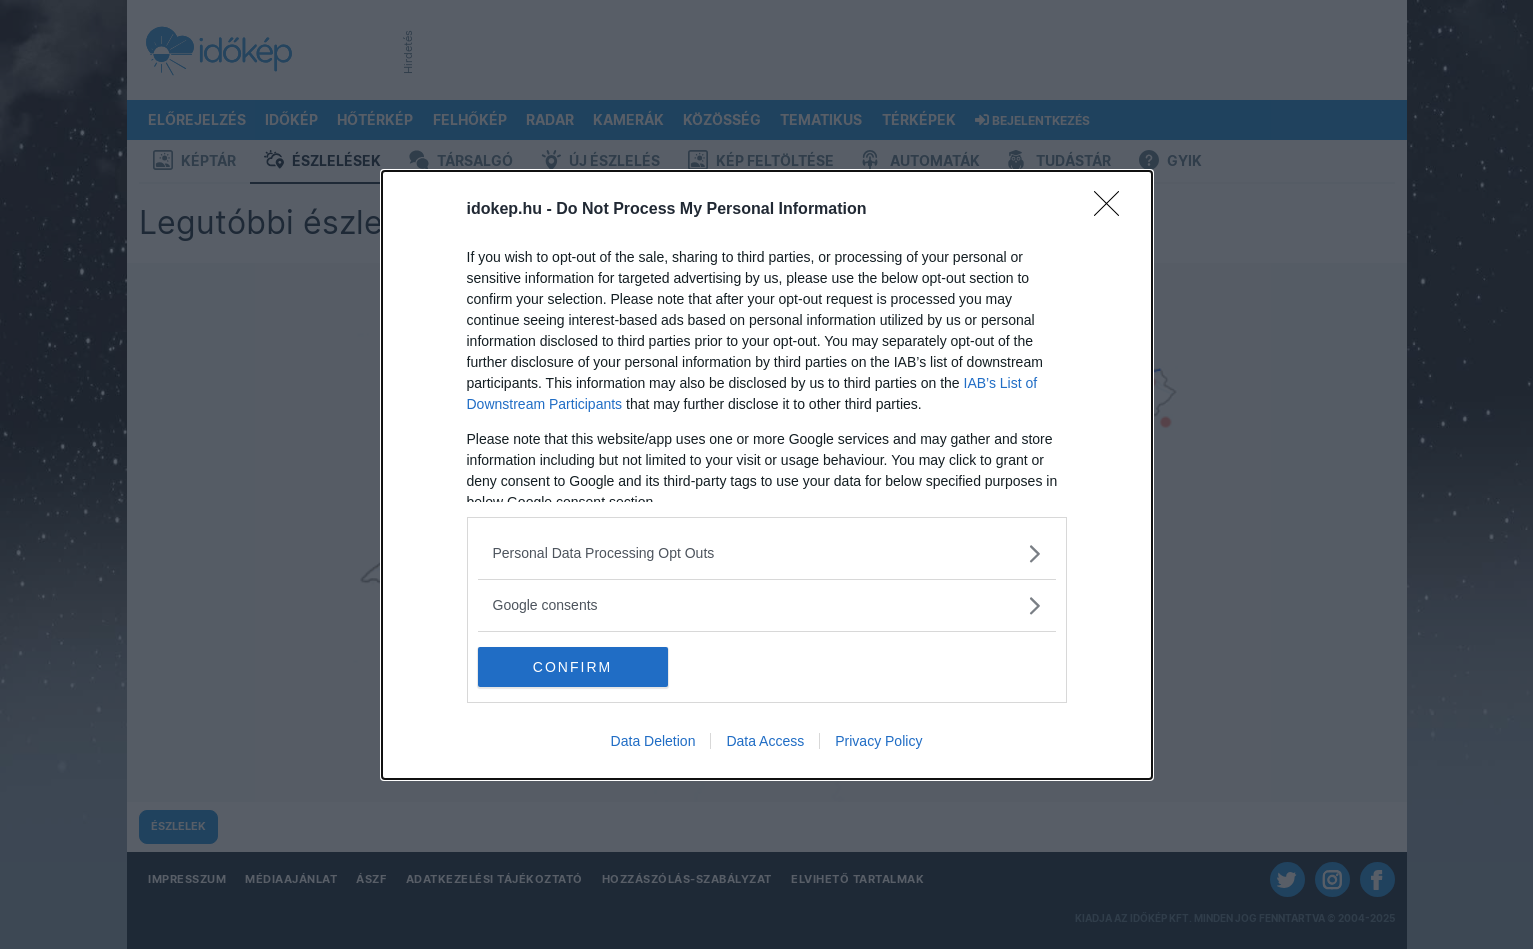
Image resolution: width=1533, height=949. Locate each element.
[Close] (1113, 210)
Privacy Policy (878, 741)
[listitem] (767, 553)
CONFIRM (572, 667)
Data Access (765, 741)
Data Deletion (653, 741)
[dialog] (767, 475)
